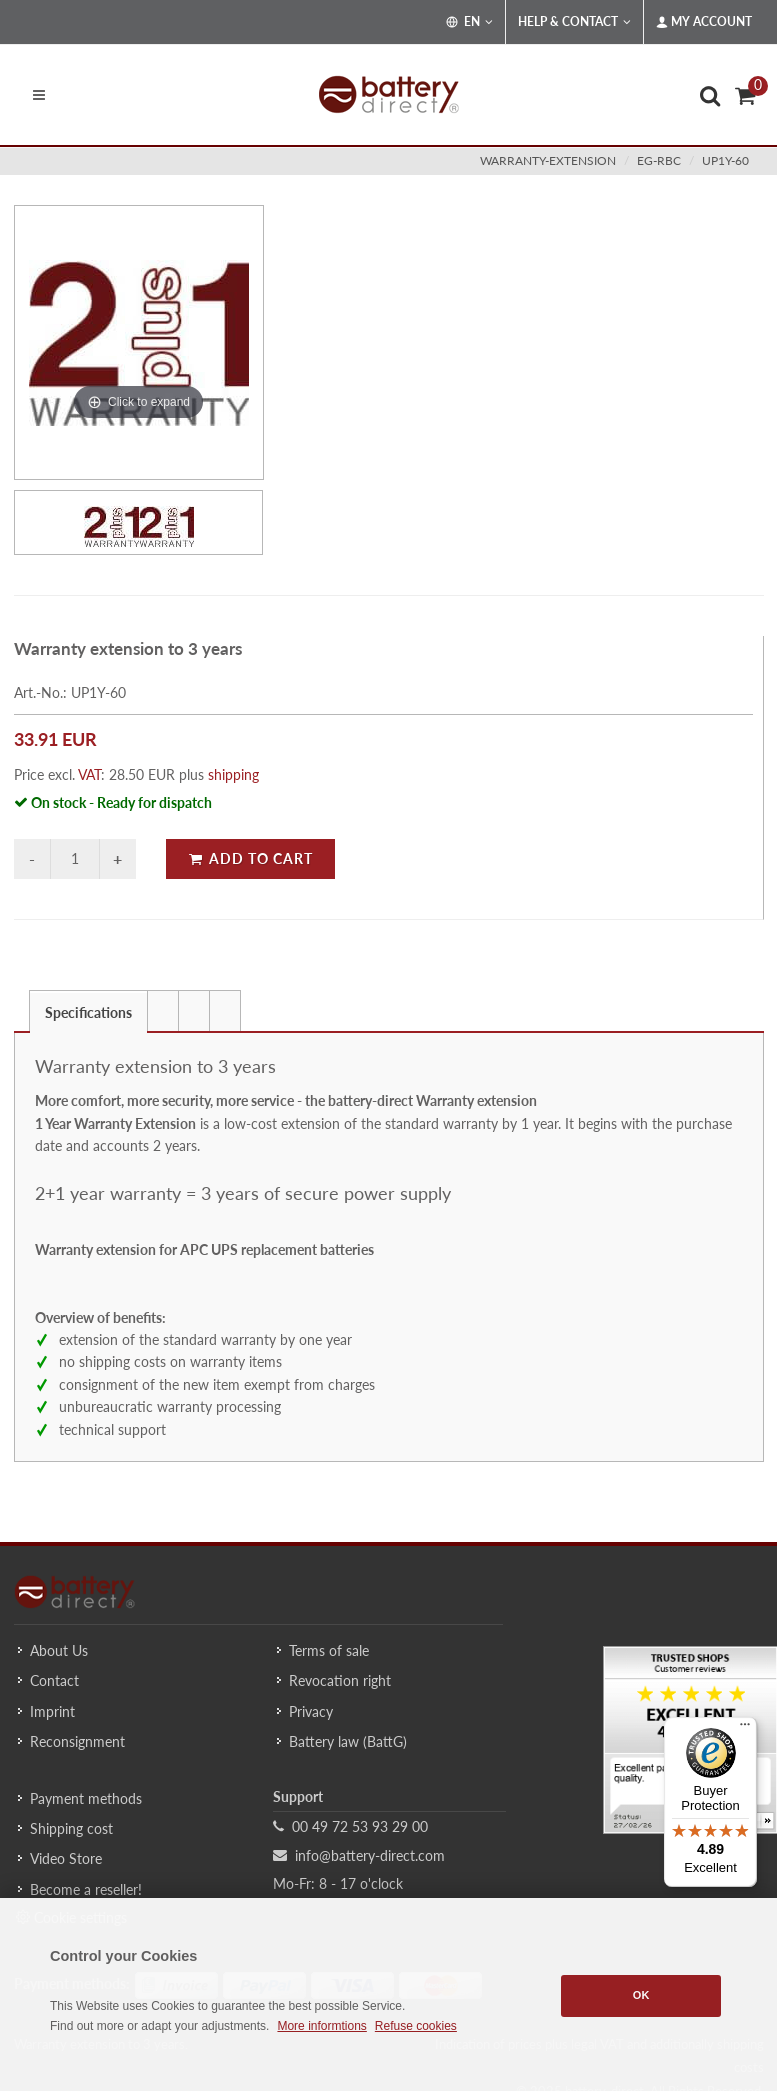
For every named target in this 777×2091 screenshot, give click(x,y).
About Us (59, 1650)
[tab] (88, 1010)
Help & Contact (574, 22)
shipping (233, 774)
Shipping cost (71, 1828)
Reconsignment (77, 1741)
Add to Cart (250, 858)
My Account (704, 22)
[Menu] (745, 1729)
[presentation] (163, 1011)
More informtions (321, 2026)
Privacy (311, 1711)
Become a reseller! (86, 1889)
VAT (89, 774)
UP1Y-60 (725, 160)
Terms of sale (329, 1650)
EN (469, 22)
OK (641, 1995)
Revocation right (340, 1680)
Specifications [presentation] (88, 1012)
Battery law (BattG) (348, 1741)
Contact (54, 1680)
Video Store (66, 1858)
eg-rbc (659, 160)
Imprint (52, 1711)
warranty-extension (548, 160)
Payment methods (86, 1798)
